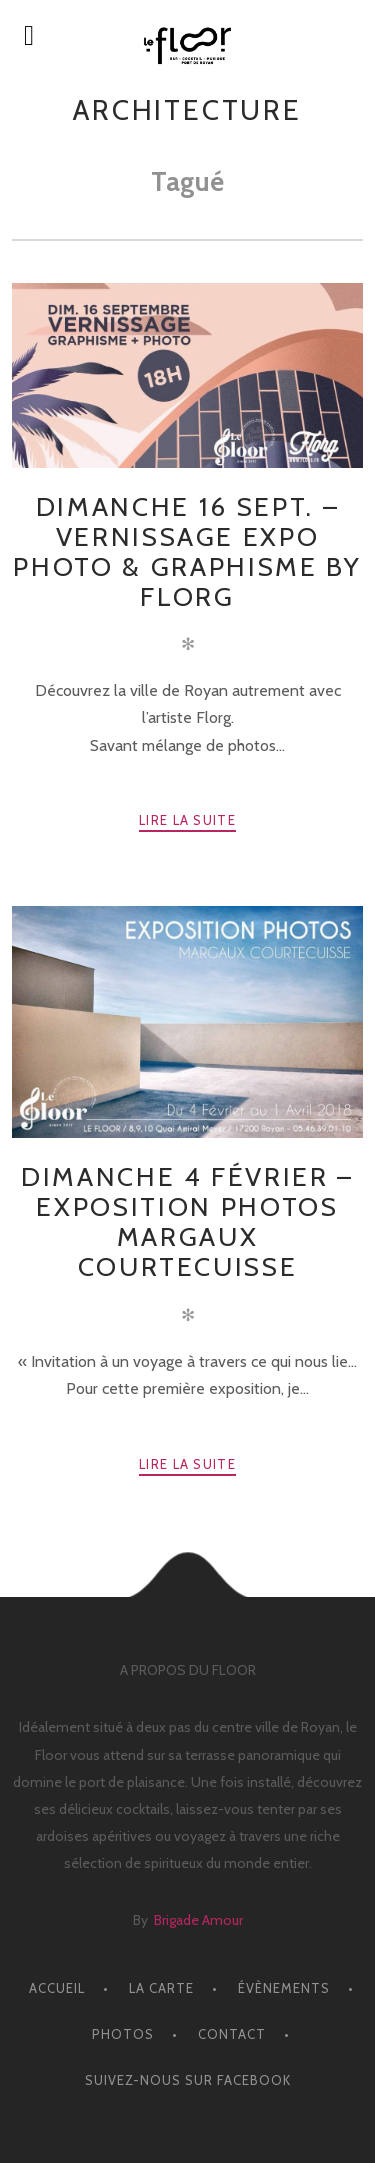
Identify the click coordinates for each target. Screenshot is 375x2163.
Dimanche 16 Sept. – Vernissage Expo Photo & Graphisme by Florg (187, 551)
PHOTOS (123, 2034)
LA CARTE (161, 1988)
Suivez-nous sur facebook (188, 2080)
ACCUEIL (57, 1988)
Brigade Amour (198, 1920)
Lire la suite (187, 820)
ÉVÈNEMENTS (284, 1988)
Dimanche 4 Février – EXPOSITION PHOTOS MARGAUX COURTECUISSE (187, 1221)
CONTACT (232, 2034)
